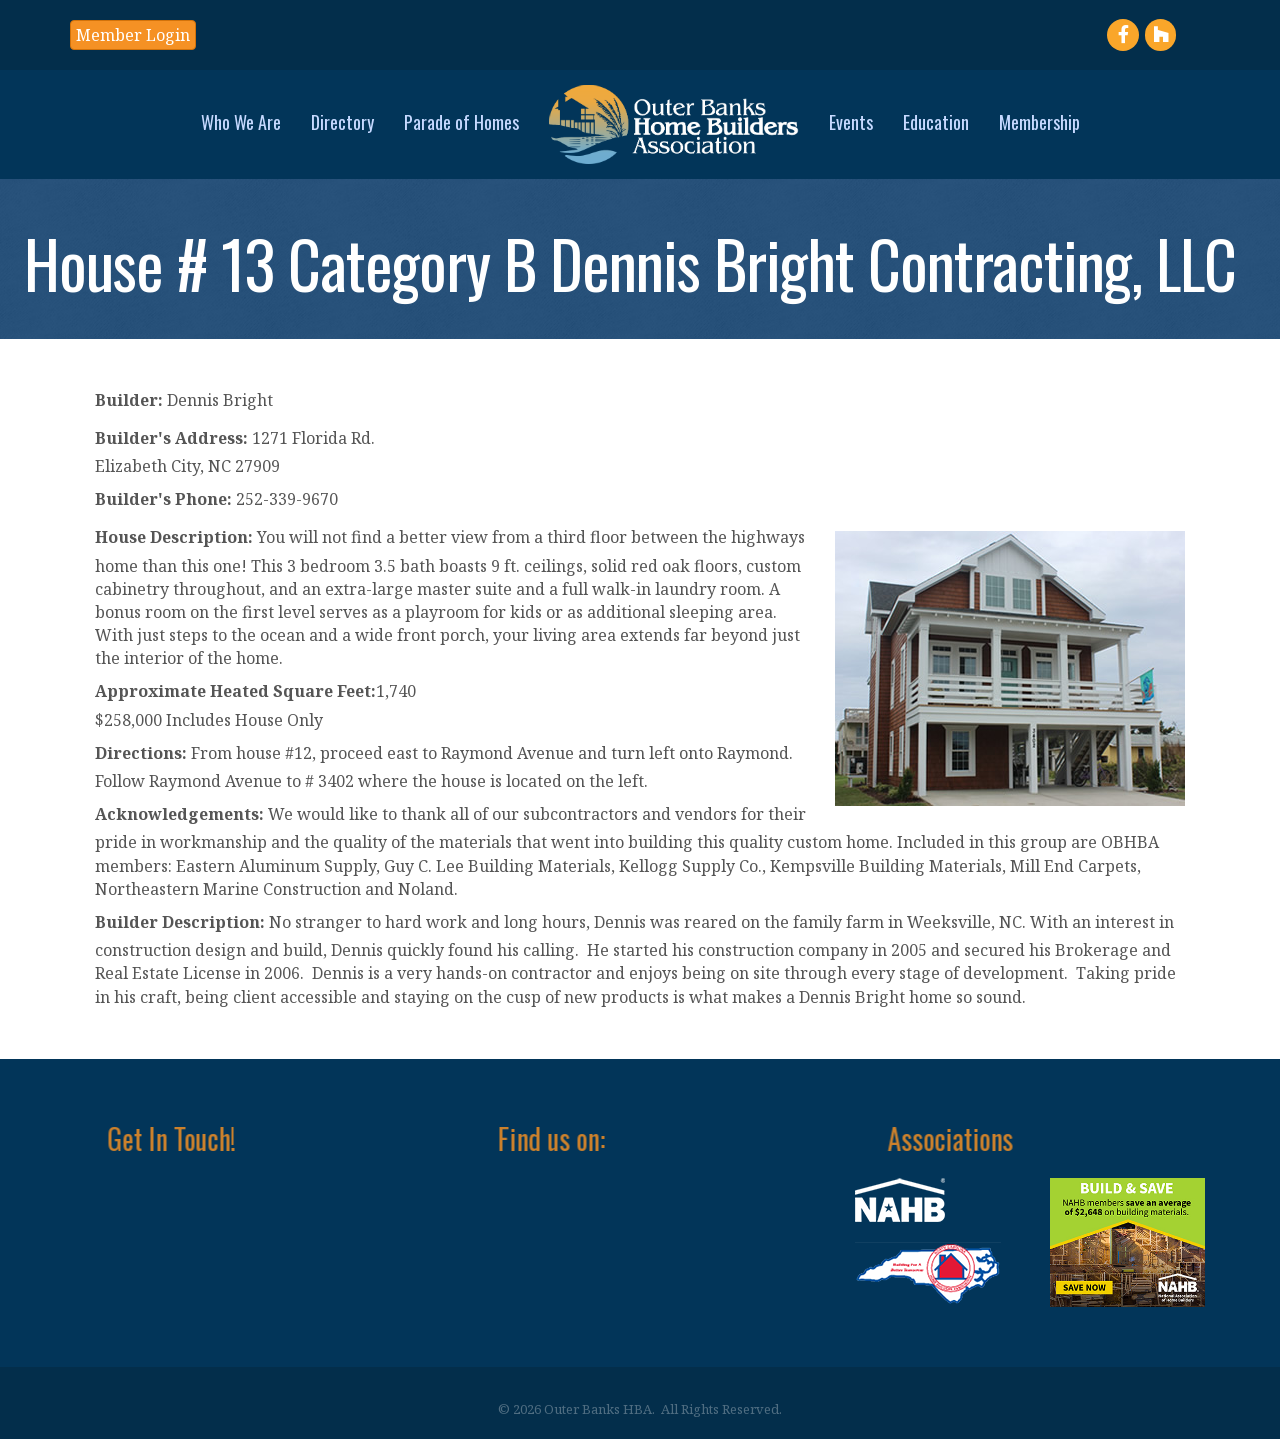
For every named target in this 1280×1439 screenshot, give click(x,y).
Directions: (141, 753)
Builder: (129, 400)
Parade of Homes (461, 122)
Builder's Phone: (163, 499)
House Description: (174, 537)
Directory (342, 122)
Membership (1039, 122)
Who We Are (241, 122)
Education (936, 122)
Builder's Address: (171, 438)
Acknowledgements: (179, 814)
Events (851, 122)
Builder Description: (180, 922)
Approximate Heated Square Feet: (235, 691)
